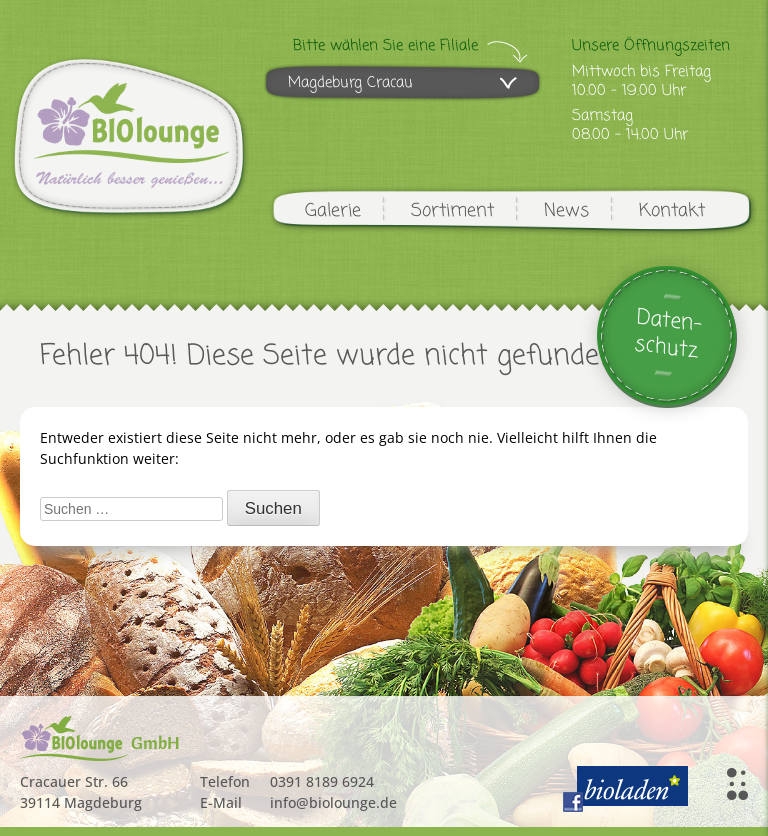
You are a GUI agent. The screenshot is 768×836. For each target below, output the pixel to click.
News (566, 211)
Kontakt (672, 211)
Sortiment (452, 211)
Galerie (333, 211)
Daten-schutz (668, 334)
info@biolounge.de (333, 802)
